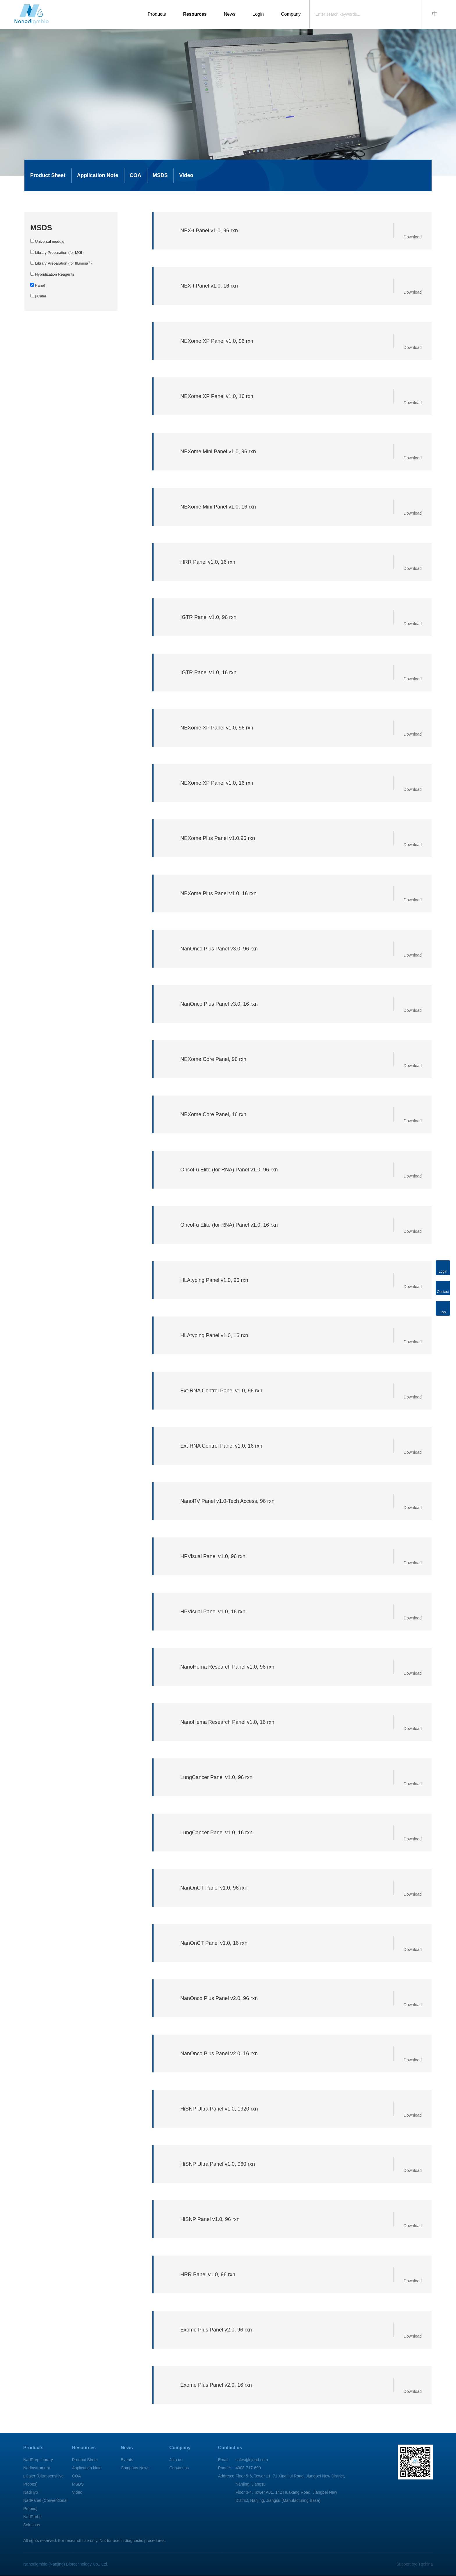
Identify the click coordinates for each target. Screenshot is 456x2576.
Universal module (47, 241)
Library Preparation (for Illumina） (62, 263)
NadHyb (30, 2492)
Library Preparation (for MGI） (58, 252)
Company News (135, 2468)
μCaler (38, 296)
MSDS (161, 176)
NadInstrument (36, 2468)
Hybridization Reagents (52, 274)
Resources (192, 14)
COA (136, 176)
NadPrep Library (38, 2460)
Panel (37, 285)
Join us (175, 2460)
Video (188, 176)
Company (289, 14)
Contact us (179, 2468)
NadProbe (32, 2517)
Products (153, 14)
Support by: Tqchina (414, 2564)
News (227, 14)
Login (255, 14)
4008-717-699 (248, 2468)
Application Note (98, 176)
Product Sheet (48, 176)
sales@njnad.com (252, 2460)
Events (127, 2460)
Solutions (31, 2525)
